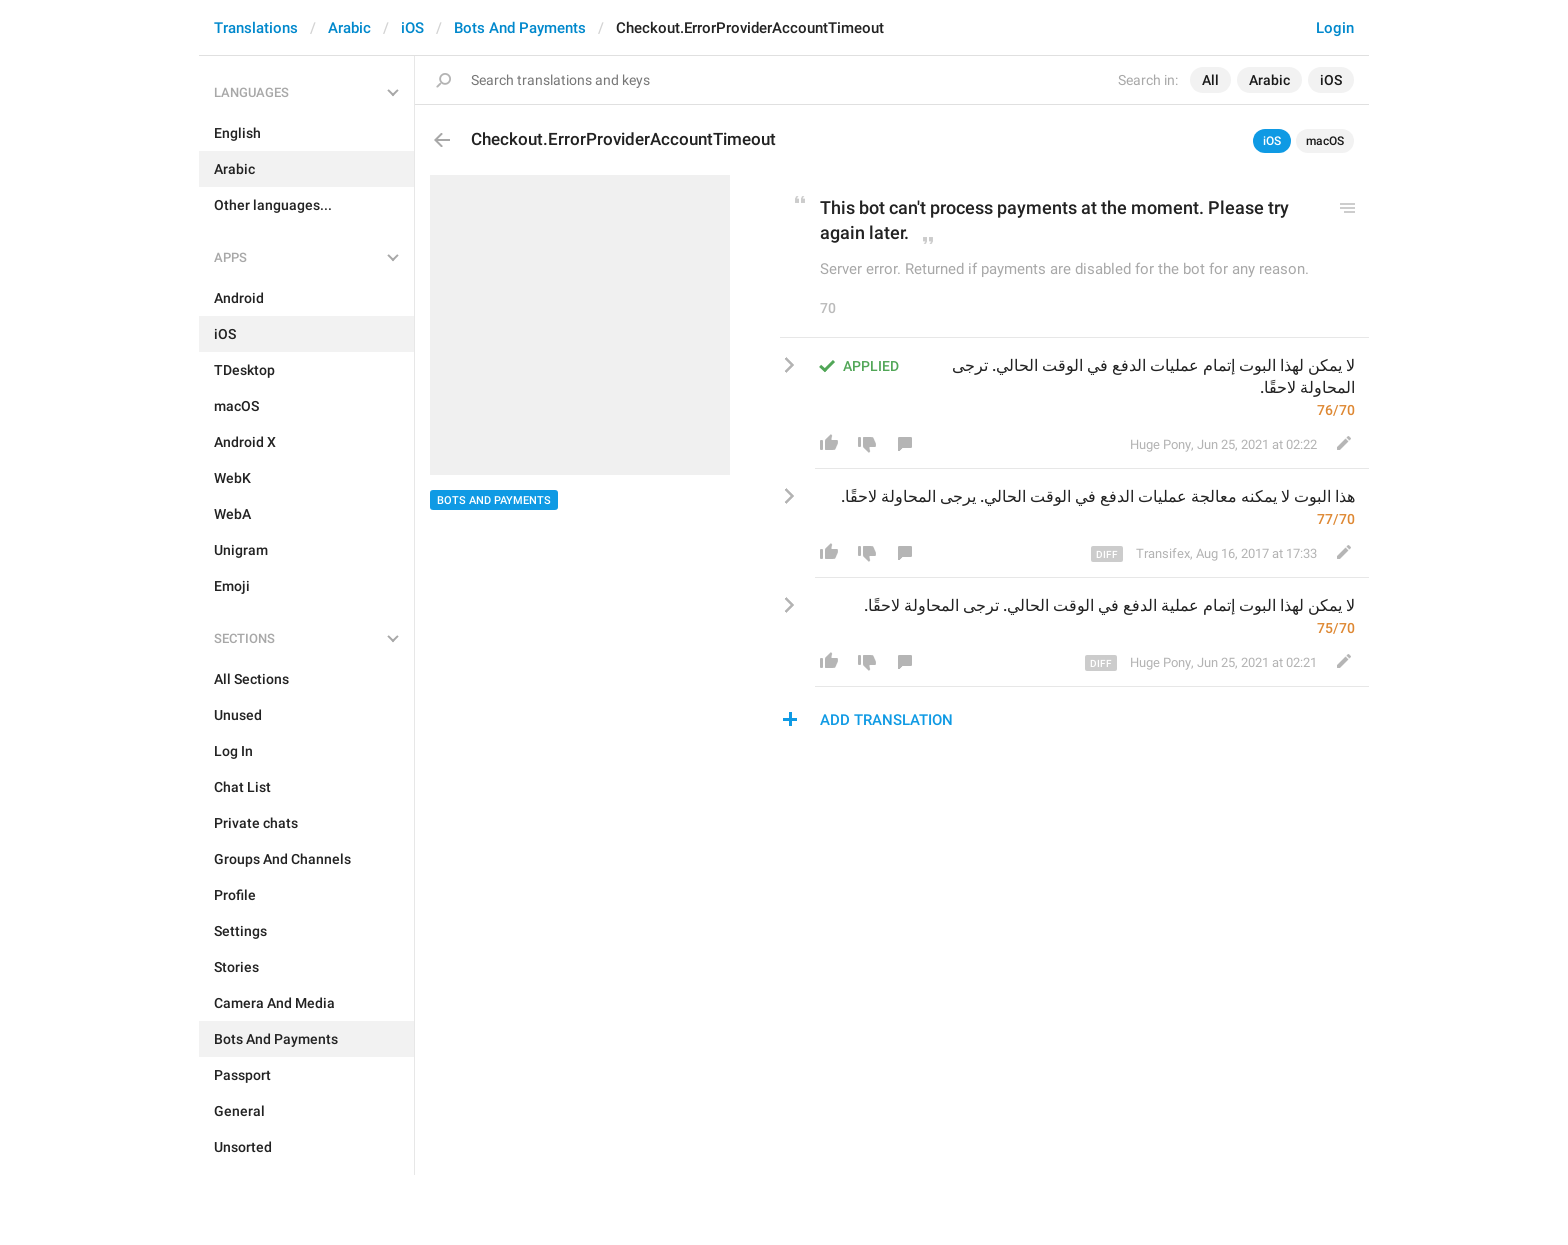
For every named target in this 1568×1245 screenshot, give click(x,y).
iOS (412, 28)
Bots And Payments (520, 28)
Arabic (349, 28)
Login (1335, 28)
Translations (256, 28)
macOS (1325, 141)
